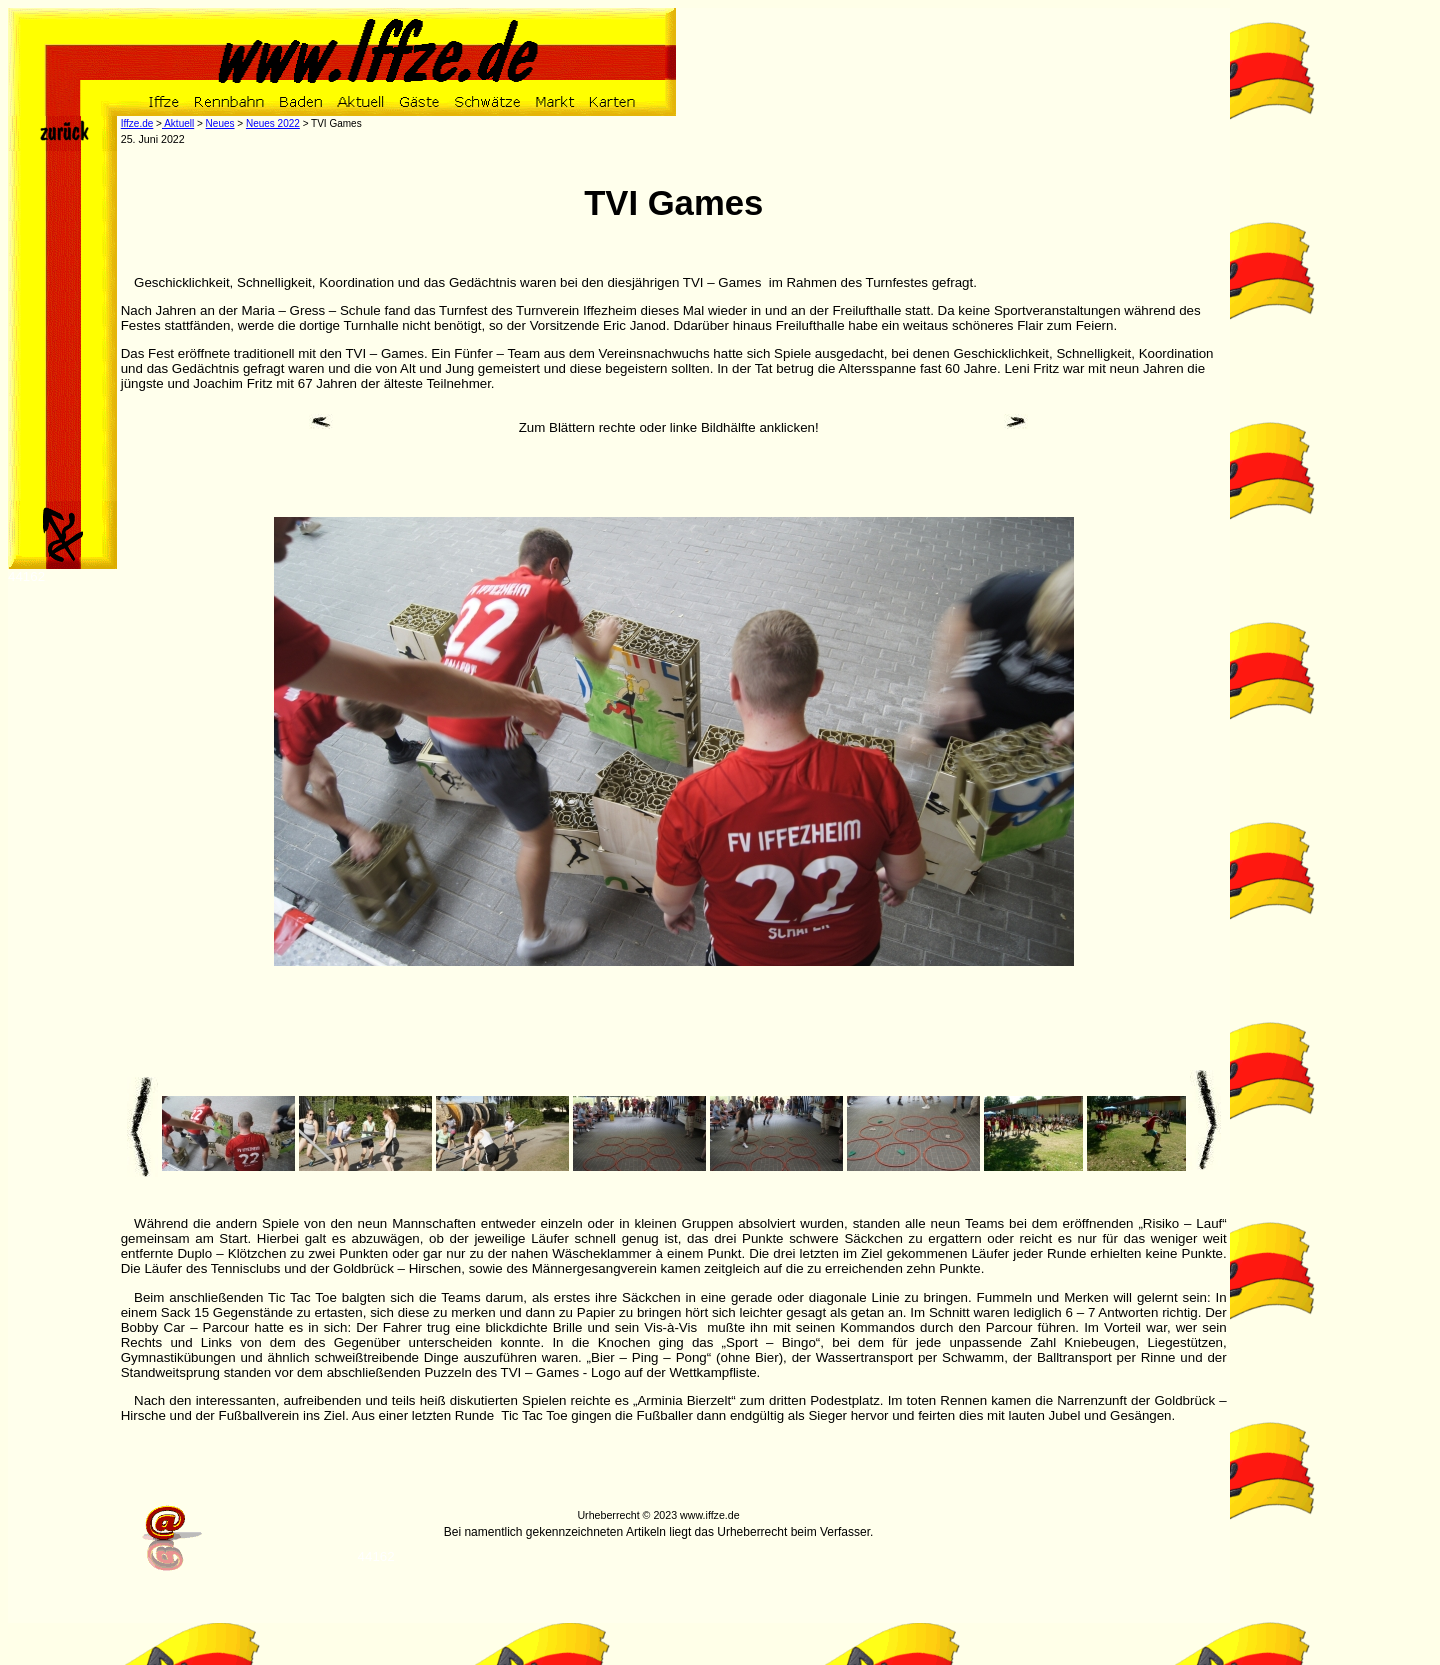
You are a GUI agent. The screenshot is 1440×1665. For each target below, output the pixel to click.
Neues (220, 123)
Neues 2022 (273, 123)
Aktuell (178, 123)
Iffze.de (137, 123)
